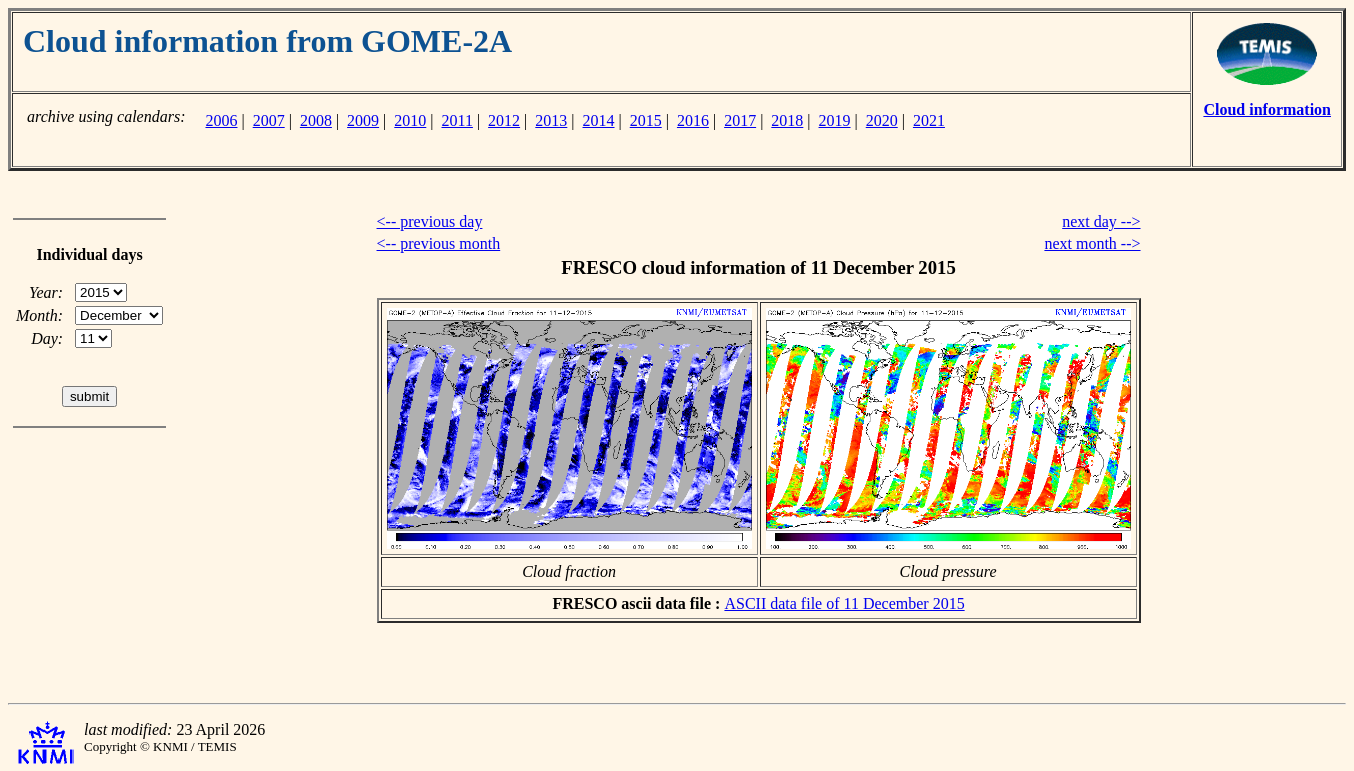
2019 (835, 120)
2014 (599, 120)
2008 (316, 120)
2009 (363, 120)
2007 (269, 120)
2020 (882, 120)
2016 (693, 120)
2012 (504, 120)
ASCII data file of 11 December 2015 (844, 603)
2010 (410, 120)
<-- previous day (430, 221)
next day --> (1101, 221)
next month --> (1092, 243)
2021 (929, 120)
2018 (787, 120)
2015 (646, 120)
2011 (457, 120)
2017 (740, 120)
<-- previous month (439, 243)
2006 (221, 120)
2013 (551, 120)
